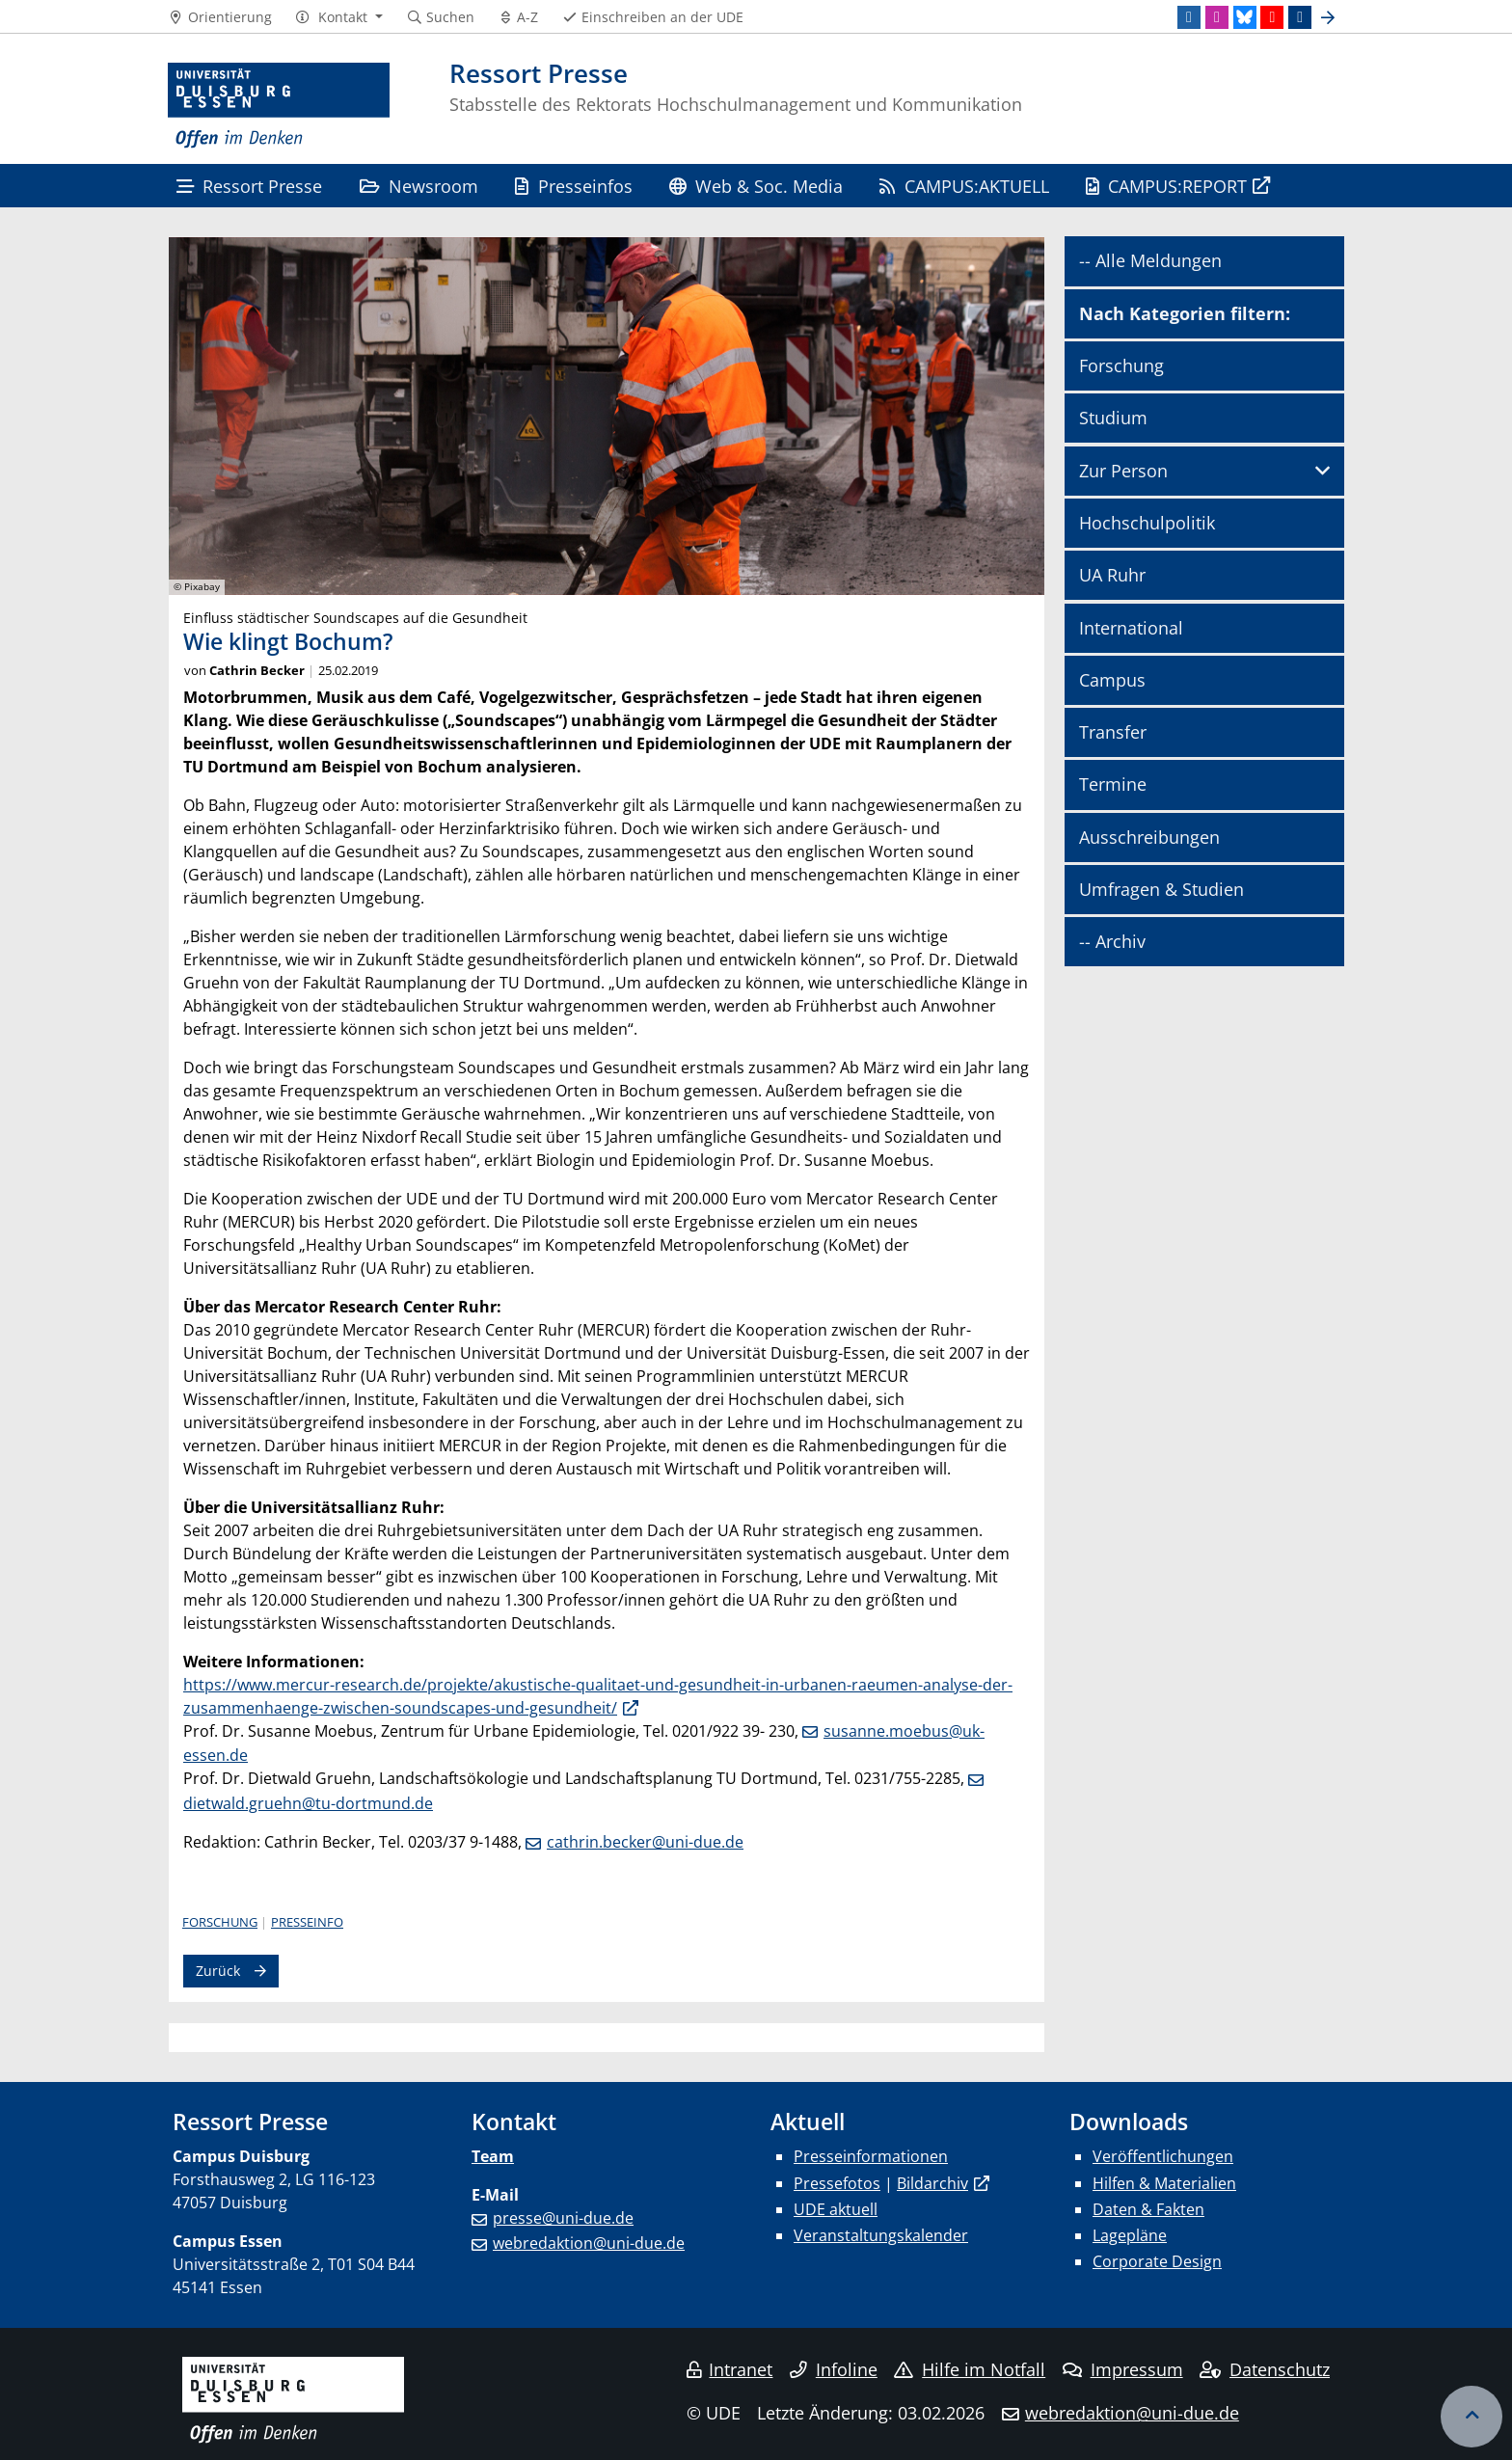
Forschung (219, 1922)
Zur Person (1123, 470)
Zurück (218, 1970)
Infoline (834, 2369)
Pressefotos (837, 2183)
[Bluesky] (1244, 17)
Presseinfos (573, 186)
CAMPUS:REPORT (1166, 186)
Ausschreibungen (1149, 837)
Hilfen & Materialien (1164, 2183)
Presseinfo (307, 1922)
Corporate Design (1157, 2261)
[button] (339, 17)
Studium (1113, 417)
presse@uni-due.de (563, 2218)
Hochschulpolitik (1147, 522)
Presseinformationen (871, 2156)
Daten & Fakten (1148, 2209)
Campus (1112, 679)
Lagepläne (1130, 2235)
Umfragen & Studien (1161, 889)
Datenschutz (1265, 2369)
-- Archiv (1112, 941)
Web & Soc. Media (756, 186)
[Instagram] (1216, 17)
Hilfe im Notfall (969, 2369)
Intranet (730, 2369)
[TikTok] (1299, 17)
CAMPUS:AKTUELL (963, 186)
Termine (1113, 784)
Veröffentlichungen (1163, 2156)
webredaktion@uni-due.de (589, 2243)
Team (493, 2156)
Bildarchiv (932, 2183)
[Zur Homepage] (279, 106)
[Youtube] (1271, 17)
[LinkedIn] (1189, 17)
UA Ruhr (1112, 574)
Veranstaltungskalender (881, 2235)
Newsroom (419, 186)
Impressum (1123, 2369)
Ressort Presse (249, 186)
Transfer (1113, 731)
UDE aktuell (836, 2209)
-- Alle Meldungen (1150, 260)
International (1131, 627)
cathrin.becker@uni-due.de (645, 1841)
